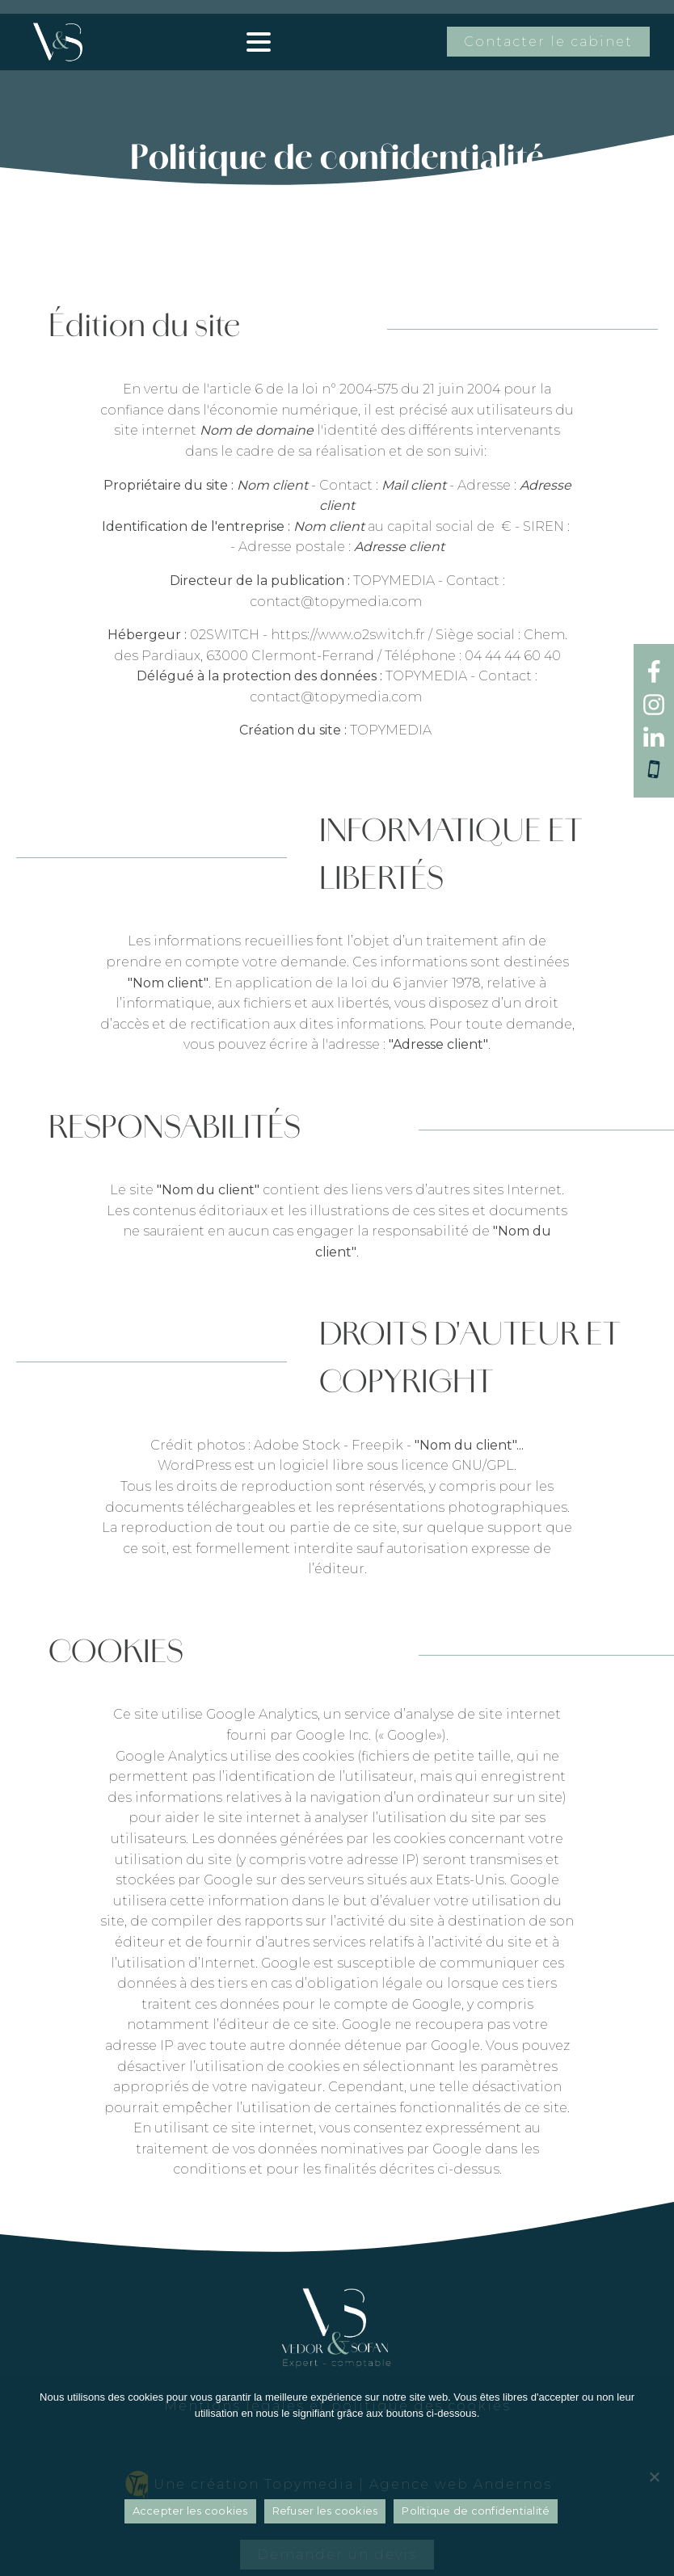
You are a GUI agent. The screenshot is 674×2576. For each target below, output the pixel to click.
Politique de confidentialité (476, 2515)
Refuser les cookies (325, 2515)
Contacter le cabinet (548, 41)
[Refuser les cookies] (654, 2479)
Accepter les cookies (190, 2515)
